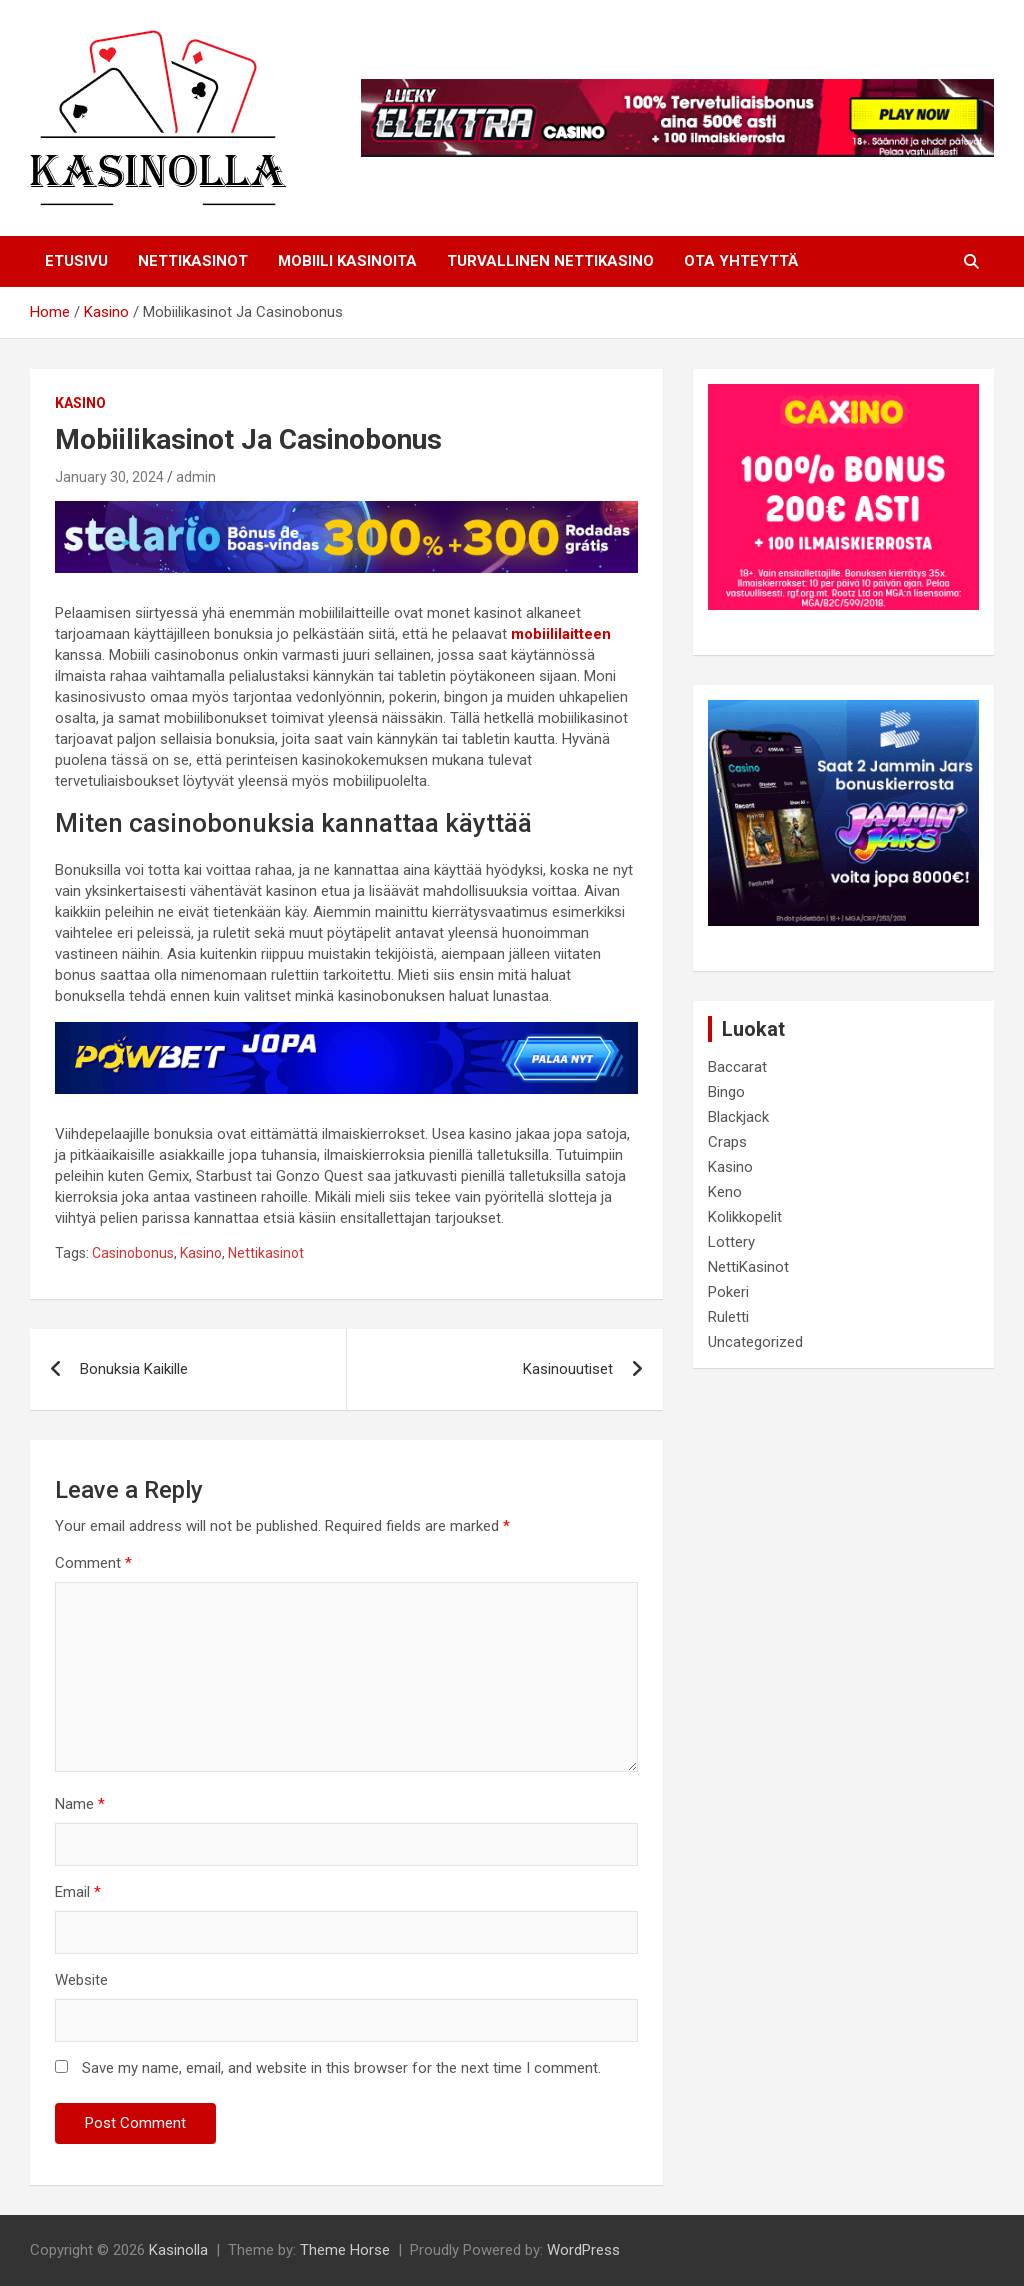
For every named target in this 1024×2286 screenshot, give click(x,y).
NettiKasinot (748, 1267)
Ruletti (728, 1317)
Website (81, 1980)
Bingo (726, 1092)
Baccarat (737, 1067)
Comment (93, 1563)
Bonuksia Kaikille (134, 1369)
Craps (727, 1142)
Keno (725, 1192)
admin (196, 477)
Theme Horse (345, 2250)
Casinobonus (133, 1253)
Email (78, 1892)
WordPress (583, 2250)
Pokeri (728, 1292)
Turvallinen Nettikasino (550, 261)
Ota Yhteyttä (741, 261)
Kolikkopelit (745, 1217)
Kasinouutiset (568, 1369)
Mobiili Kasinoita (347, 261)
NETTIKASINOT (193, 261)
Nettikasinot (266, 1253)
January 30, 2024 (109, 477)
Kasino (80, 403)
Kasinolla (178, 2250)
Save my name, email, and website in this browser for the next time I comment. (341, 2068)
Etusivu (76, 261)
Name (80, 1804)
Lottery (731, 1242)
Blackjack (738, 1117)
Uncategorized (755, 1342)
